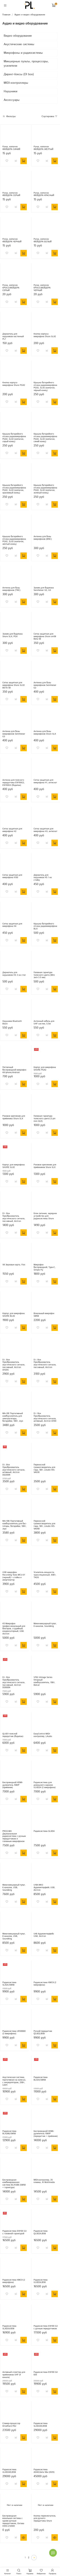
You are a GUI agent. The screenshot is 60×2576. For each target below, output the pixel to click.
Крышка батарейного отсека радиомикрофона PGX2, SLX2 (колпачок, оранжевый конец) (14, 489)
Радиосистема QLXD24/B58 (41, 2232)
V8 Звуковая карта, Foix (13, 1264)
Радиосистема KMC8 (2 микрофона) (45, 1983)
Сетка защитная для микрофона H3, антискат (45, 830)
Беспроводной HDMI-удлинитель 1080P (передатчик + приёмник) (46, 2134)
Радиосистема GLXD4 (44, 1831)
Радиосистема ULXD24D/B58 (9, 2471)
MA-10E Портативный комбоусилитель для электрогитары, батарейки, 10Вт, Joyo (12, 1417)
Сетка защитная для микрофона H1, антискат (45, 781)
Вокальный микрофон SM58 (44, 1314)
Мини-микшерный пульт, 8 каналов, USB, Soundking (13, 1936)
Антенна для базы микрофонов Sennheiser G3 (13, 734)
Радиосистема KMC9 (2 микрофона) (13, 2281)
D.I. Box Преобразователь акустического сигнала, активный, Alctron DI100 (45, 1417)
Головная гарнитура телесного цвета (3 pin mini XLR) (44, 1118)
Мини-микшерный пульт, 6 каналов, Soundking (45, 1625)
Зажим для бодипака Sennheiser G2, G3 (44, 589)
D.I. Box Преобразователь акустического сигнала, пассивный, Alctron (13, 1217)
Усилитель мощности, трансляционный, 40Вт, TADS (45, 1575)
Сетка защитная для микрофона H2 (12, 830)
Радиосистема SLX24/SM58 (9, 1983)
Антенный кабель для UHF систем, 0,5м (44, 1022)
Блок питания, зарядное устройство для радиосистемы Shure (45, 1216)
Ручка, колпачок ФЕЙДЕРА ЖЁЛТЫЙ (43, 148)
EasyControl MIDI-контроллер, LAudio (43, 1735)
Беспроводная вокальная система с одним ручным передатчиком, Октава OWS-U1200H (13, 2520)
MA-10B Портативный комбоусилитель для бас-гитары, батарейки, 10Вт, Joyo (14, 1525)
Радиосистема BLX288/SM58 (9, 2132)
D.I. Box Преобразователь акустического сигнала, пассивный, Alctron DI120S (13, 1364)
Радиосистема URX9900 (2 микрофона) (14, 2032)
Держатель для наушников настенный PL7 (13, 336)
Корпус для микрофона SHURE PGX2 (45, 1068)
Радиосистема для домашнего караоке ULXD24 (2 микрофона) (45, 1785)
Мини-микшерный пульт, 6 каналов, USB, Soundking (13, 1887)
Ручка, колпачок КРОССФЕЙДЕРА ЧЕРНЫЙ (42, 288)
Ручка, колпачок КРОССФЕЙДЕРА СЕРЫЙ (10, 288)
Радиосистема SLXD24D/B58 (41, 2424)
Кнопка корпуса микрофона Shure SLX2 (45, 335)
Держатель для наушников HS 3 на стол (14, 973)
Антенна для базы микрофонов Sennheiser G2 (45, 685)
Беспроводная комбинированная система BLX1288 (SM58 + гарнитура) (14, 2183)
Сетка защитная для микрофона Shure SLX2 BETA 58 (13, 685)
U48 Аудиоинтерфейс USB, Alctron (44, 1935)
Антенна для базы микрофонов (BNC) (43, 537)
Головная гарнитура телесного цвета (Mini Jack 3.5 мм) (44, 975)
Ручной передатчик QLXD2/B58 (43, 2032)
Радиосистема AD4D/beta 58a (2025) (44, 2471)
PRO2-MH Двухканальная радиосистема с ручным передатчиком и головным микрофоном (14, 1836)
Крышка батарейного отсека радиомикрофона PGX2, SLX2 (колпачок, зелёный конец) (45, 489)
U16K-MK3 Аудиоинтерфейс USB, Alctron (44, 1887)
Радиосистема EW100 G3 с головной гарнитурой (14, 2232)
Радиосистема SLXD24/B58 (9, 2327)
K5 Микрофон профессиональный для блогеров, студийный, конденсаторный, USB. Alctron (13, 1628)
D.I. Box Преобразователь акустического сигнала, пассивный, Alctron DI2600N (13, 1682)
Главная (6, 14)
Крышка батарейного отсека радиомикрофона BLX (45, 926)
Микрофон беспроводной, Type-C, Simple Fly (45, 1267)
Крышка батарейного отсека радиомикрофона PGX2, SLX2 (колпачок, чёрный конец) (45, 386)
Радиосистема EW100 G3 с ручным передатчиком (46, 2327)
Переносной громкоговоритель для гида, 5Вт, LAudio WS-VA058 (44, 1525)
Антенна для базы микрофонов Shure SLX (45, 732)
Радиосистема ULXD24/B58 (41, 2281)
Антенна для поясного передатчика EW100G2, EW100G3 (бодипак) (13, 782)
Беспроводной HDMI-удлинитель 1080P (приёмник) (12, 1785)
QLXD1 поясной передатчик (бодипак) (12, 1735)
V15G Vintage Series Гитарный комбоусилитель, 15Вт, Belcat (44, 1681)
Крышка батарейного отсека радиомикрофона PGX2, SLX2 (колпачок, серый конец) (14, 437)
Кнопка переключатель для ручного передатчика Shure (45, 2518)
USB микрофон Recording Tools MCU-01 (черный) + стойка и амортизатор (13, 1576)
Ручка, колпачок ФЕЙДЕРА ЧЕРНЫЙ (11, 240)
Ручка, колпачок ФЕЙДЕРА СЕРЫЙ (11, 194)
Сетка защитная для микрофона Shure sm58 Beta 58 (45, 636)
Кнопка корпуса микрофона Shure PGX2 (13, 384)
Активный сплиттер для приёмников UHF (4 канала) (13, 2375)
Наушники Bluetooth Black (12, 1022)
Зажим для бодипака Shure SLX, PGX (12, 635)
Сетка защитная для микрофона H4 (12, 925)
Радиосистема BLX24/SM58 (41, 2078)
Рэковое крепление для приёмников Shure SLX (45, 1166)
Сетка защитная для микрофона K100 (12, 876)
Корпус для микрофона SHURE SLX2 (13, 1166)
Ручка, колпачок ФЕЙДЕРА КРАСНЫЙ (44, 194)
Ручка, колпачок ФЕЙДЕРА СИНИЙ (11, 148)
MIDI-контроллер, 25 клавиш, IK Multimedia (44, 2181)
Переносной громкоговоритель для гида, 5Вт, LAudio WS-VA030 (44, 1468)
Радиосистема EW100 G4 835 (46, 2373)
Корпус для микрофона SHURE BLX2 (13, 1314)
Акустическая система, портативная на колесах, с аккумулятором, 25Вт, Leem (14, 2081)
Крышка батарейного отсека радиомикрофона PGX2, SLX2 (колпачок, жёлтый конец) (14, 540)
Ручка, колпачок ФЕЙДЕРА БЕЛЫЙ (43, 240)
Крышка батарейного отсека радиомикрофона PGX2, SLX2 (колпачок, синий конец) (45, 437)
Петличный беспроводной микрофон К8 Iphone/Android (14, 1070)
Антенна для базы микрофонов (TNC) (11, 589)
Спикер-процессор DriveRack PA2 (11, 2424)
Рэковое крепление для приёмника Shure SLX (13, 1117)
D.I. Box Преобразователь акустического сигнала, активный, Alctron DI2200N (13, 1469)
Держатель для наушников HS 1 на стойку (43, 877)
